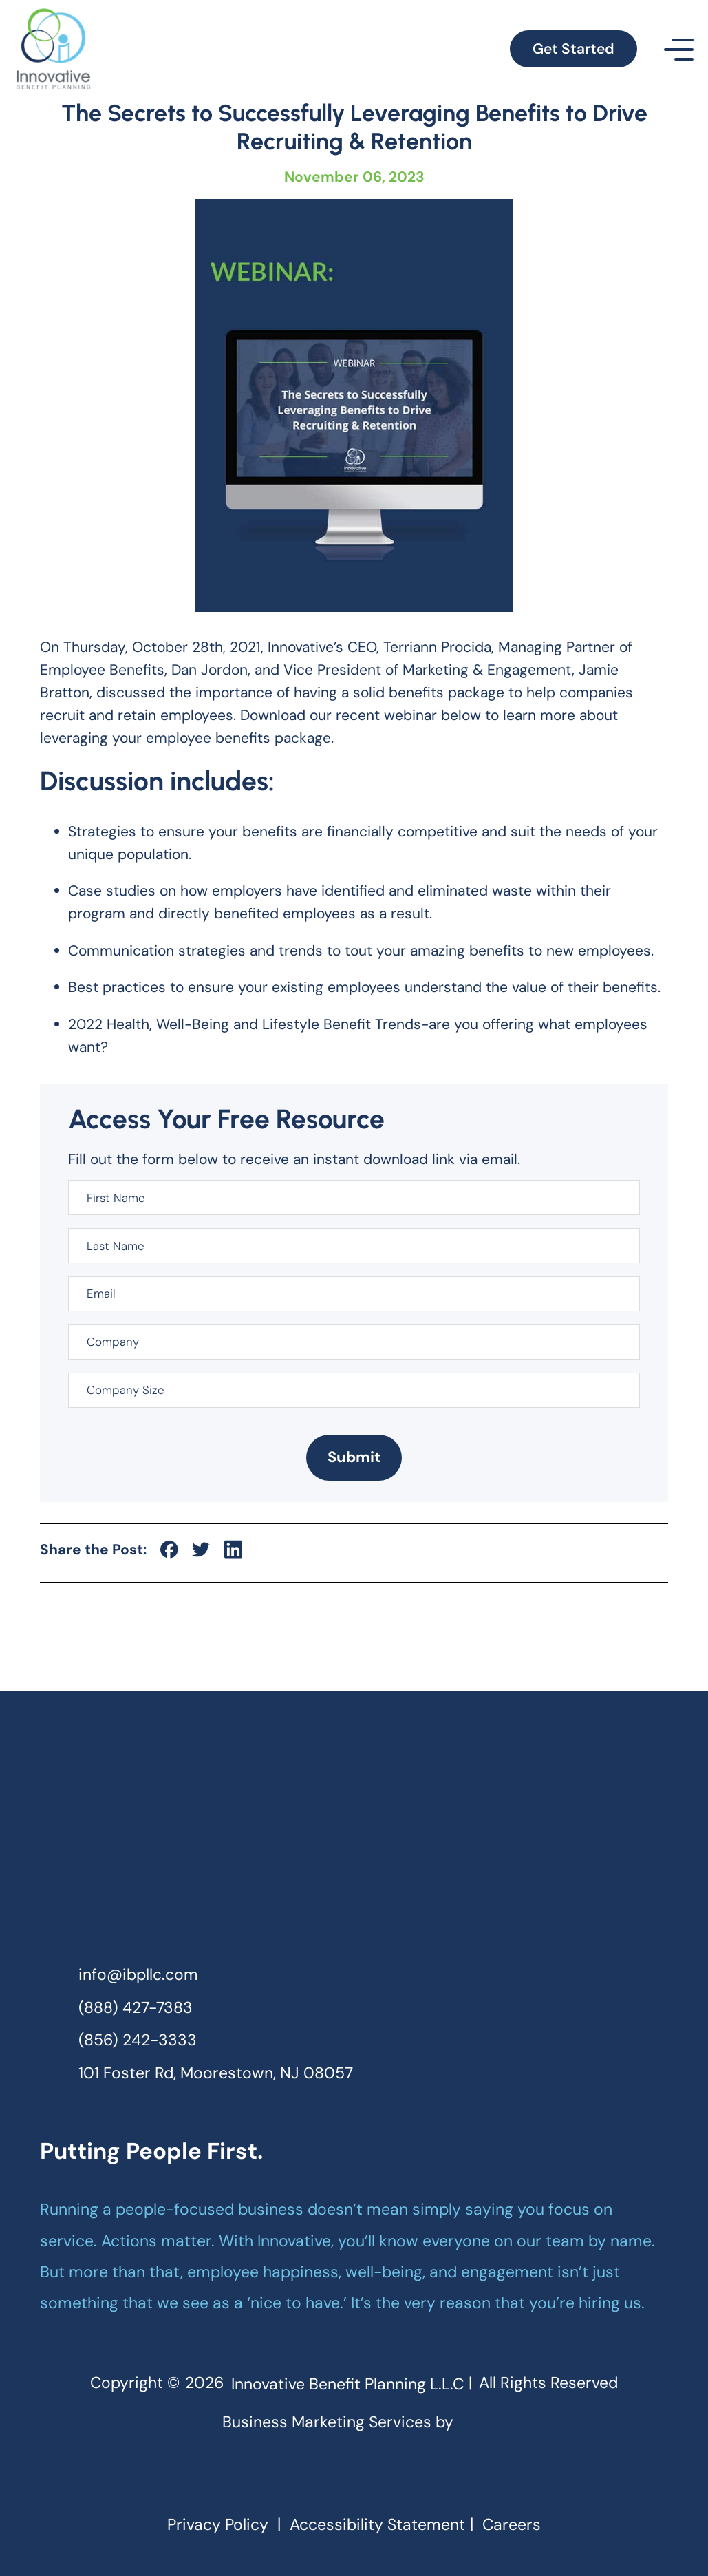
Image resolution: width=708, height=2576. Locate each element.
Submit (354, 1457)
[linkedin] (373, 2478)
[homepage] (354, 1835)
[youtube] (413, 2478)
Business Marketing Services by (354, 2420)
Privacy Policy (217, 2525)
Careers (511, 2525)
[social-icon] (169, 1550)
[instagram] (334, 2478)
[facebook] (294, 2478)
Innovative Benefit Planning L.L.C (347, 2384)
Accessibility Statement (377, 2525)
